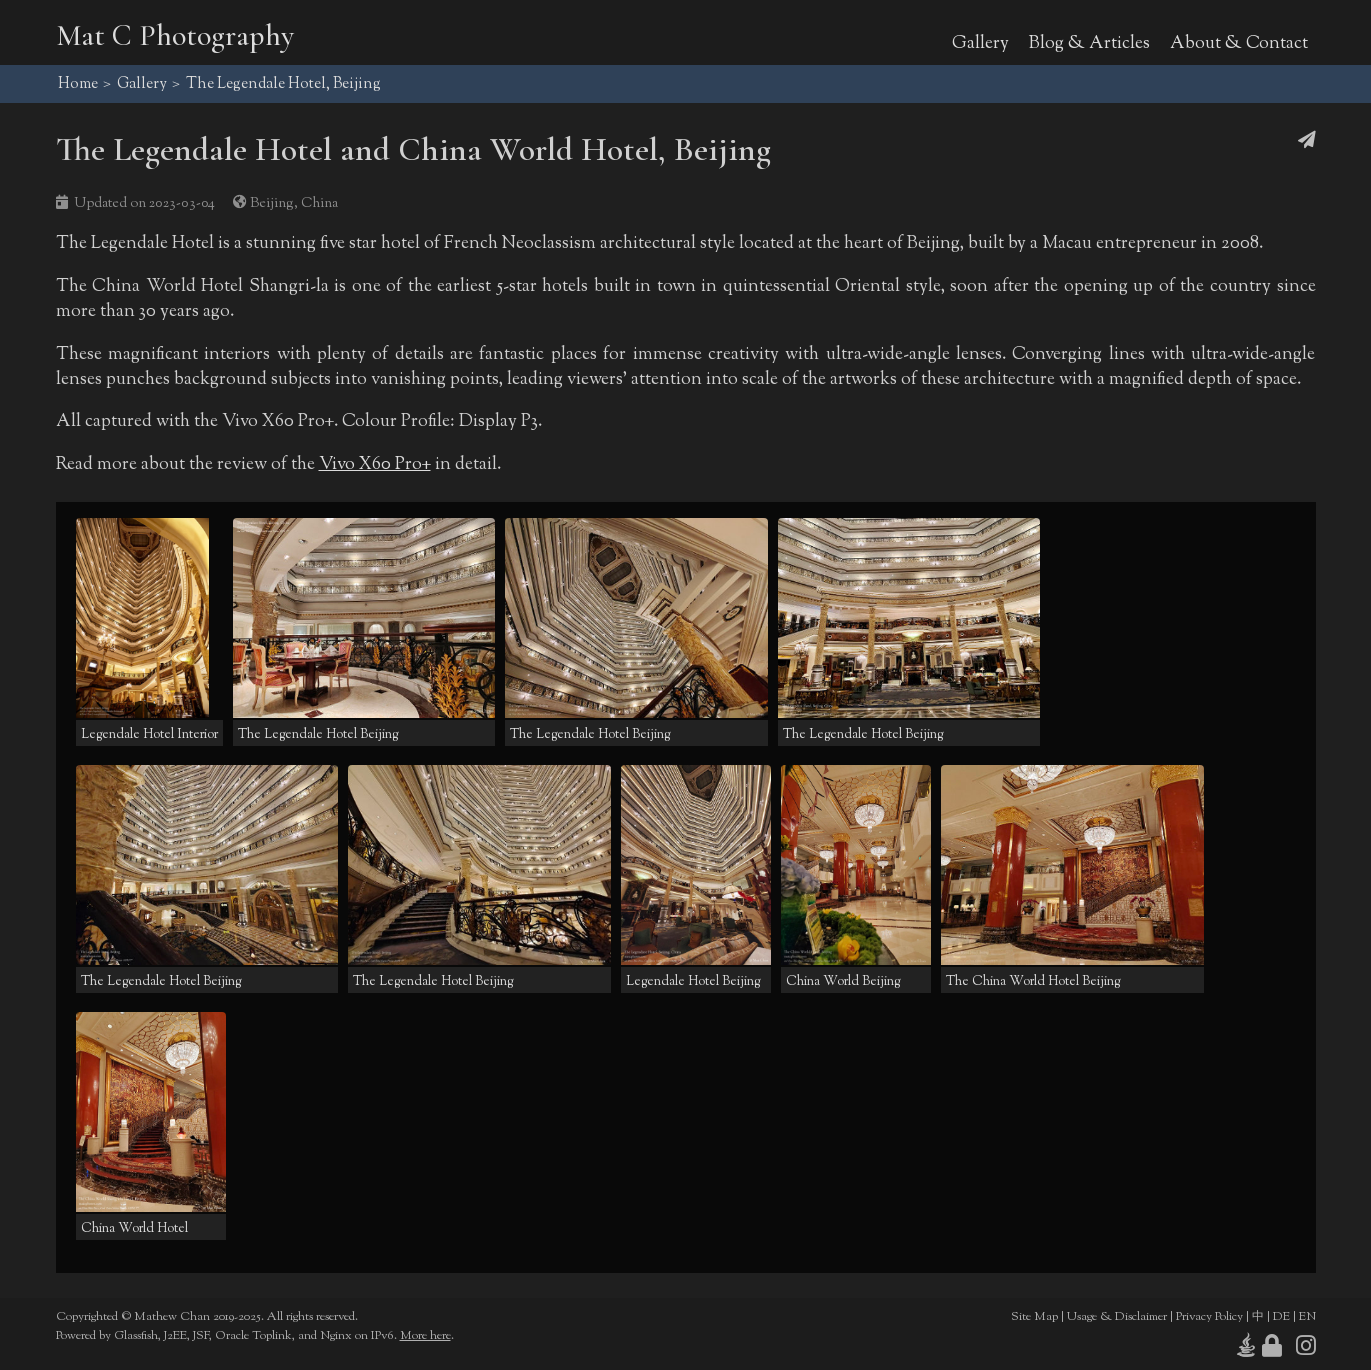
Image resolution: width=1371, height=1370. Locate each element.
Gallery (980, 43)
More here (425, 1336)
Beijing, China (294, 203)
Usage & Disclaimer (1117, 1317)
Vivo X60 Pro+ (375, 464)
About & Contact (1239, 43)
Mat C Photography (175, 35)
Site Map (1034, 1317)
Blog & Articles (1089, 43)
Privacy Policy (1209, 1317)
